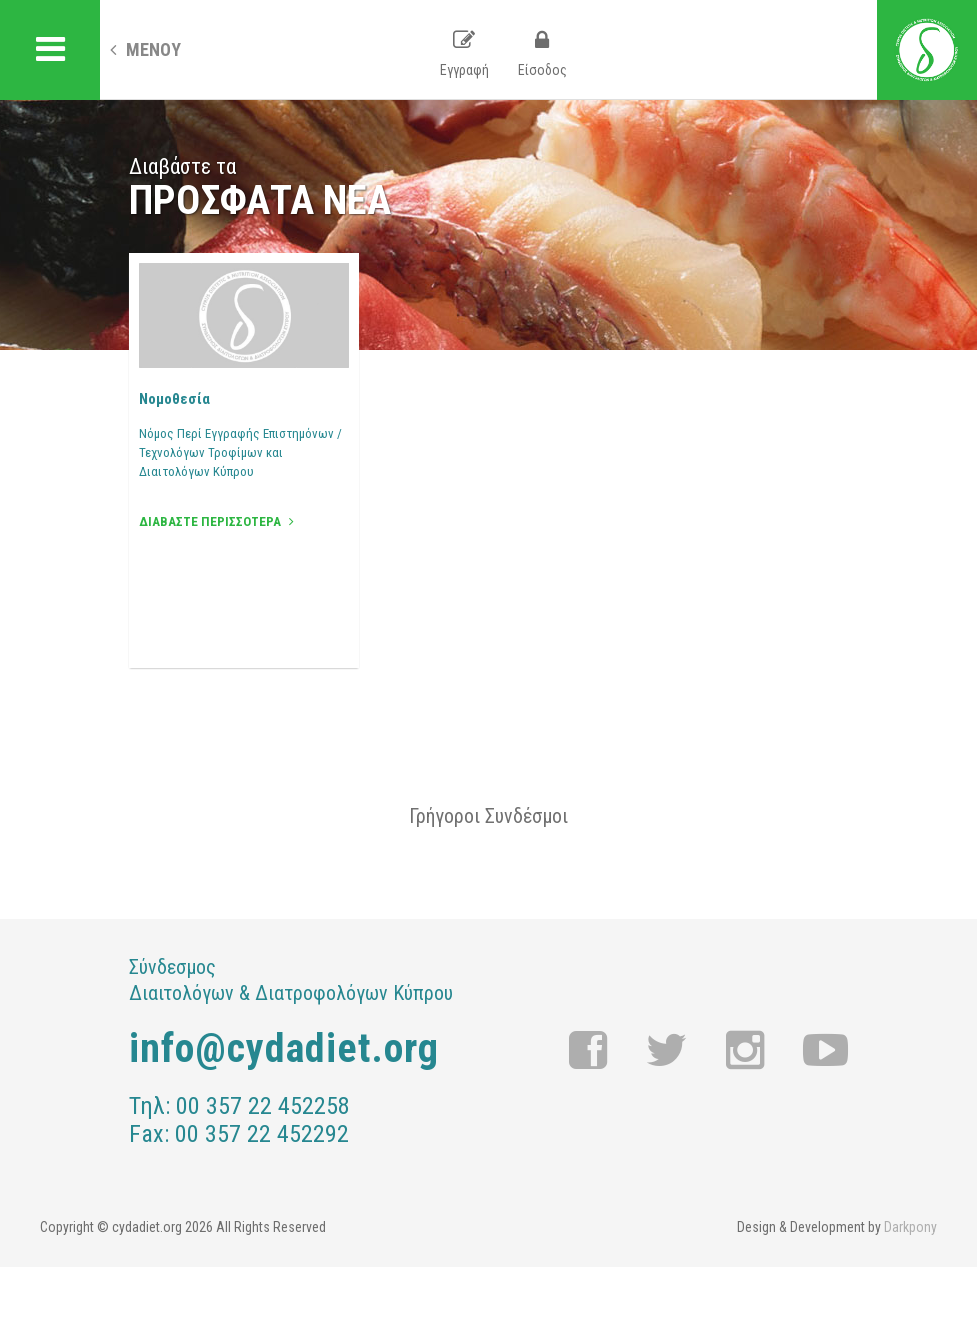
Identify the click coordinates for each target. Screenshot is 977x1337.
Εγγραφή (464, 54)
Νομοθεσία (174, 399)
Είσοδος (542, 54)
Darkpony (910, 1227)
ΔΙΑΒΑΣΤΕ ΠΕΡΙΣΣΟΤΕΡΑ (216, 521)
